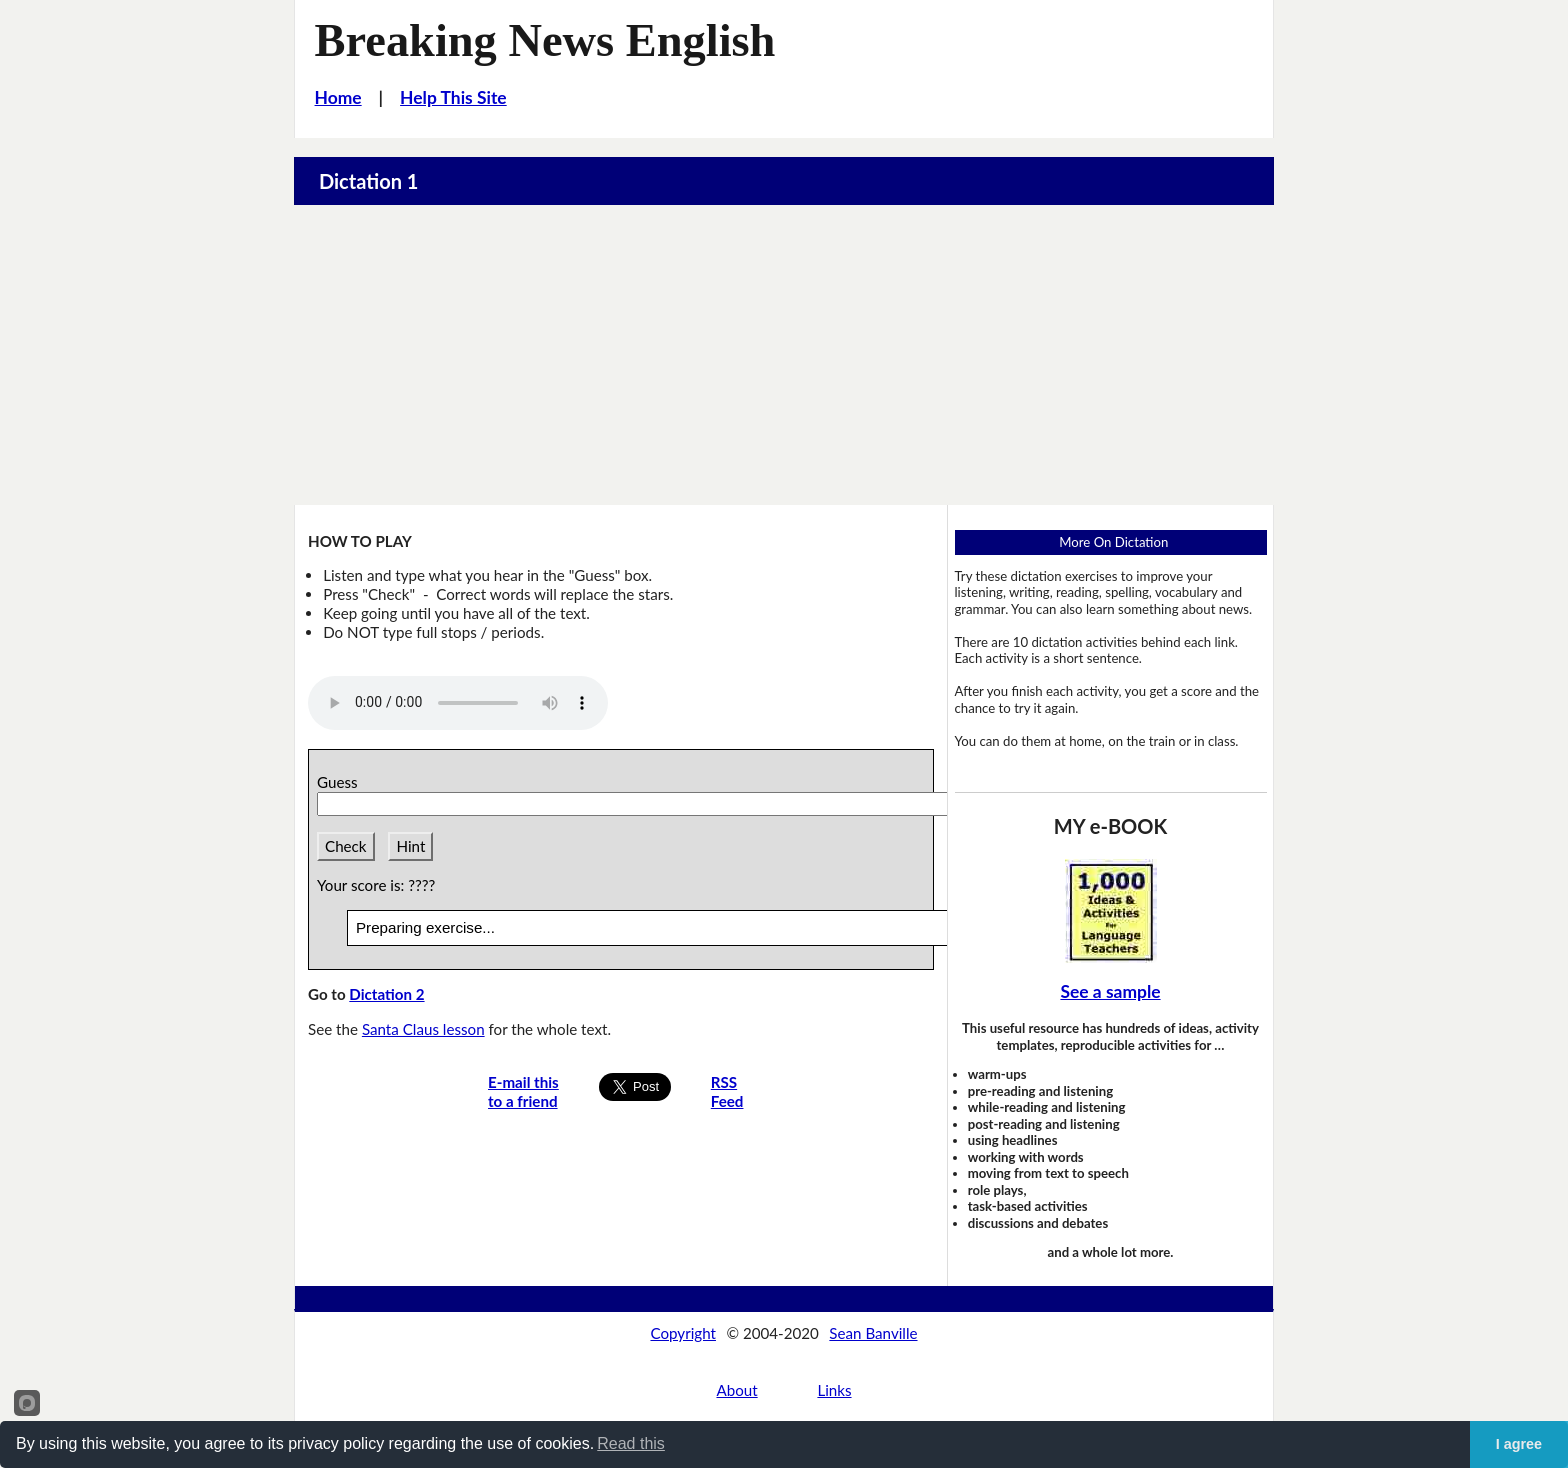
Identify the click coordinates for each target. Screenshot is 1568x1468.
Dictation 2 (386, 994)
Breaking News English (545, 40)
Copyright (683, 1333)
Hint (410, 846)
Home (338, 97)
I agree (1519, 1444)
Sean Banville (873, 1333)
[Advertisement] (784, 355)
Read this (631, 1443)
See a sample (1110, 991)
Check (346, 846)
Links (834, 1390)
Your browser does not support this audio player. (458, 703)
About (736, 1390)
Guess (341, 782)
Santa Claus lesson (423, 1029)
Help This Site (453, 97)
